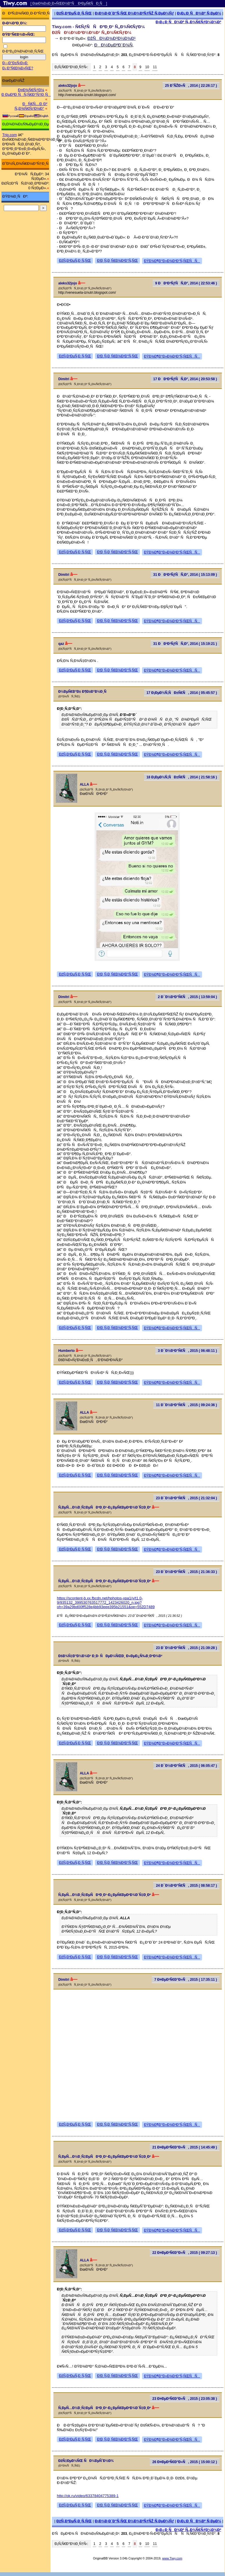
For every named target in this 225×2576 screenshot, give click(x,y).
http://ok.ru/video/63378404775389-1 (88, 2496)
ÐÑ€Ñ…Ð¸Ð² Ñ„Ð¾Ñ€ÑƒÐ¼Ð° (31, 106)
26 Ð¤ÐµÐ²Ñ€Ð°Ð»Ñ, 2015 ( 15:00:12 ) (184, 2462)
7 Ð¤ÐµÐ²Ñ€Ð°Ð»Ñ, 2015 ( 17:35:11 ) (185, 1980)
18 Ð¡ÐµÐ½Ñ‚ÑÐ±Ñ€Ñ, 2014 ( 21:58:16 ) (181, 777)
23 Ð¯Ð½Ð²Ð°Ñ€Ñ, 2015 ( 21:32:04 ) (186, 1498)
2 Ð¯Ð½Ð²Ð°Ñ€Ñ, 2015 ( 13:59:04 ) (187, 997)
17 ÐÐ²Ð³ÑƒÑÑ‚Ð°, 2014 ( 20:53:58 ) (185, 379)
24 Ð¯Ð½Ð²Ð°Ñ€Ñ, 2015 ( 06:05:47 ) (186, 1766)
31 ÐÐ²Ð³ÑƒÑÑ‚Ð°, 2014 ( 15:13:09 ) (185, 575)
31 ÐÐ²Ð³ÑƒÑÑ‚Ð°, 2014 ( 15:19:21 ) (185, 644)
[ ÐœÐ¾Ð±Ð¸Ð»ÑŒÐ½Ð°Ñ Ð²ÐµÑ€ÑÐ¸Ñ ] (68, 3)
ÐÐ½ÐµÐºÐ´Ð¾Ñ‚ (114, 44)
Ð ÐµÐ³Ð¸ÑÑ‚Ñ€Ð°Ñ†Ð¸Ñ (26, 94)
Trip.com (9, 135)
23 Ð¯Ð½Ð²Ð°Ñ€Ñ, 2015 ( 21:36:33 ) (186, 1572)
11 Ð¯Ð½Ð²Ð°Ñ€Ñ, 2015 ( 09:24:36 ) (186, 1405)
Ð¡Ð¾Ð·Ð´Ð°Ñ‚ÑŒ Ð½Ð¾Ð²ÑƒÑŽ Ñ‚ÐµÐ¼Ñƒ (134, 13)
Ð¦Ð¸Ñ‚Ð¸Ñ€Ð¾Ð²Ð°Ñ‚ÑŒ (117, 261)
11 (155, 67)
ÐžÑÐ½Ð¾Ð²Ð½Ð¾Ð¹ (111, 38)
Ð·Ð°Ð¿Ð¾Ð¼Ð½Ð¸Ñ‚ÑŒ (23, 51)
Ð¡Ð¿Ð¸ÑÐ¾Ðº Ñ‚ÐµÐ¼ (199, 13)
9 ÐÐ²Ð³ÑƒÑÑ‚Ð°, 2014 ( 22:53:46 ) (186, 283)
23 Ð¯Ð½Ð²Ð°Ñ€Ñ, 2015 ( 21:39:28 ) (186, 1648)
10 (147, 67)
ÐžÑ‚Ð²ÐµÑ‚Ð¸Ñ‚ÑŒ (74, 13)
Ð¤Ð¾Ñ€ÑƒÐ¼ (31, 90)
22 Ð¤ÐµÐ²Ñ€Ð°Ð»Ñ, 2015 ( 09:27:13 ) (184, 2253)
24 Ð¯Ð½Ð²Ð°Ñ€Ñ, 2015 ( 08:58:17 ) (186, 1886)
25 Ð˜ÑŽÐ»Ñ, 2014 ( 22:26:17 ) (191, 86)
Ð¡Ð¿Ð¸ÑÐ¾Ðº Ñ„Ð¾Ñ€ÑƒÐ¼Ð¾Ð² (188, 22)
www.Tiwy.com (172, 2558)
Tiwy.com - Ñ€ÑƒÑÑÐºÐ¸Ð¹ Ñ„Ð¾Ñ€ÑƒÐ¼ (98, 26)
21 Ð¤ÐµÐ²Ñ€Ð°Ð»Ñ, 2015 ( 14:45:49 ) (184, 2147)
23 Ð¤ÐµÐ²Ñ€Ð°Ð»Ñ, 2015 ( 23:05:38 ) (184, 2399)
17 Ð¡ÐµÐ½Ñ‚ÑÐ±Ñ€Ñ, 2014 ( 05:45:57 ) (181, 693)
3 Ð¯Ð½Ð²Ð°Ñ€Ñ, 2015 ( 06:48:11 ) (187, 1351)
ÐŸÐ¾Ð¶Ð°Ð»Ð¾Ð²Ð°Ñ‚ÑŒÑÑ (172, 261)
